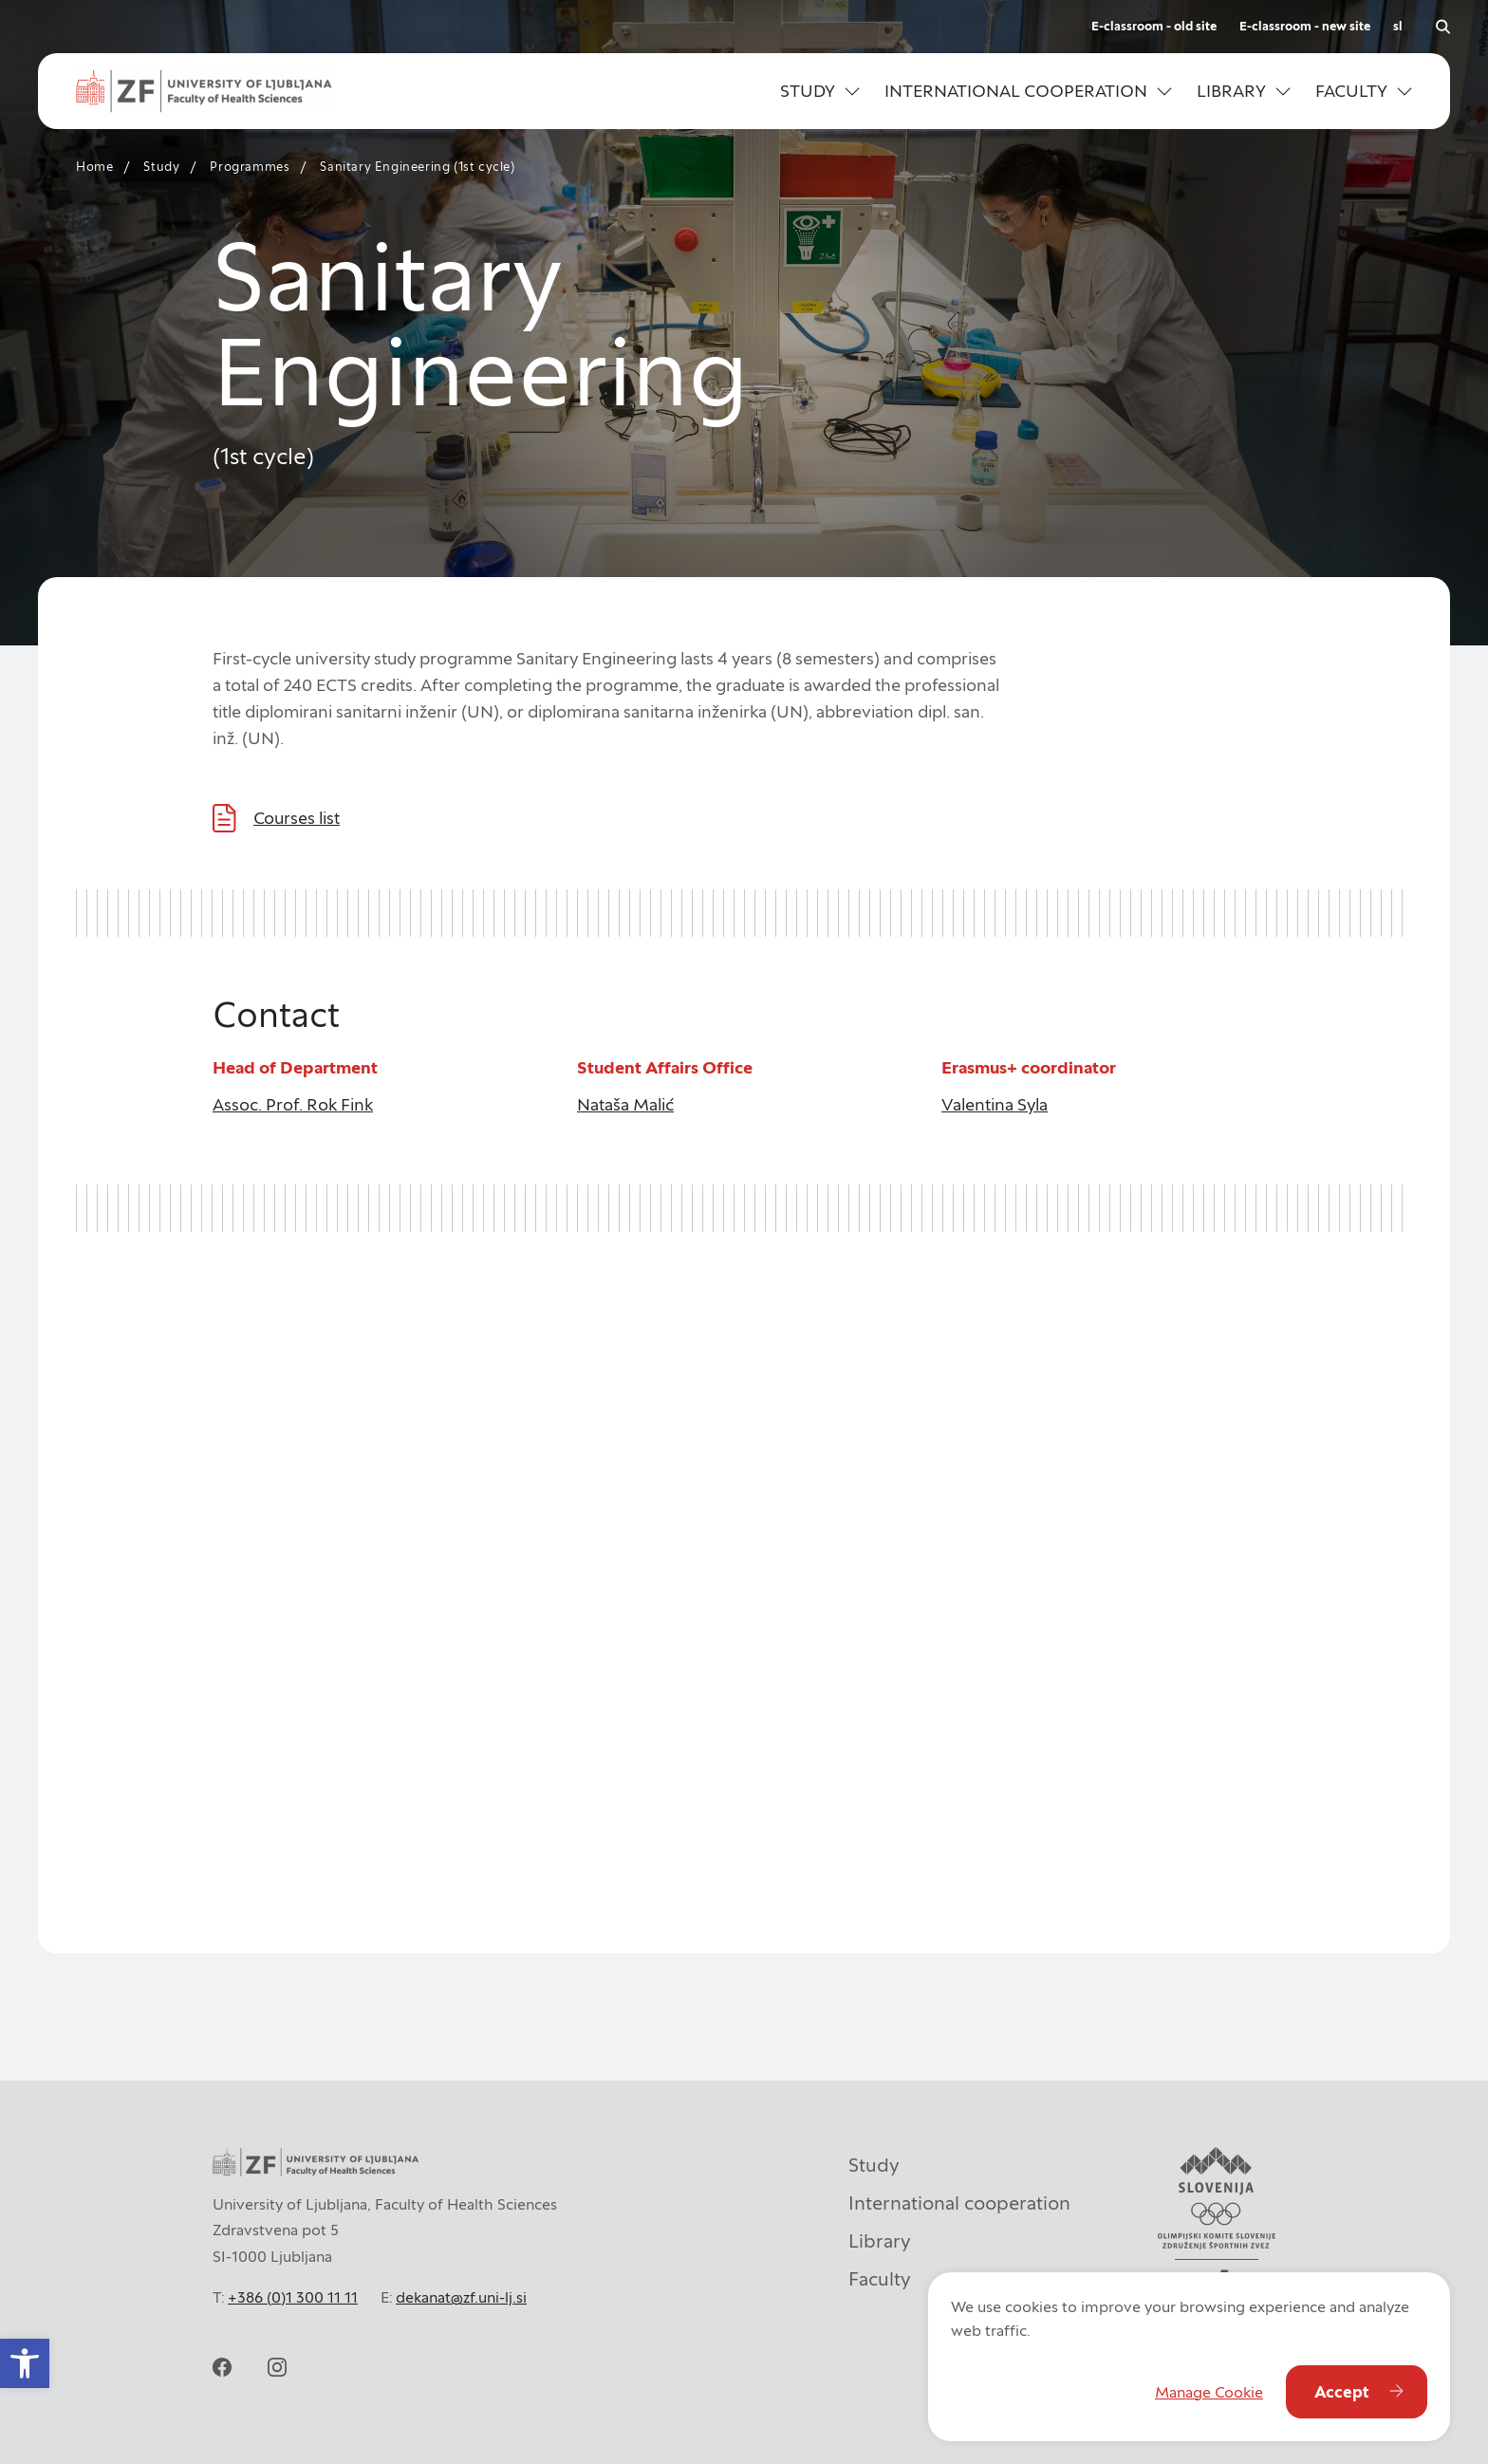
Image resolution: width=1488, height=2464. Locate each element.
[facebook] (222, 2367)
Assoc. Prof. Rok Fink (293, 1104)
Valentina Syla (994, 1104)
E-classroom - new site (1304, 26)
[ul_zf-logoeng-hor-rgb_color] (204, 91)
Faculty (879, 2279)
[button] (820, 91)
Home (94, 167)
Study (161, 167)
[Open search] (1442, 26)
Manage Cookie (1209, 2391)
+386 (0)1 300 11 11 (293, 2296)
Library (879, 2241)
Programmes (249, 167)
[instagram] (277, 2367)
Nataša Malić (625, 1104)
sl (1398, 26)
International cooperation (959, 2203)
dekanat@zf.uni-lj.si (461, 2296)
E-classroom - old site (1154, 26)
